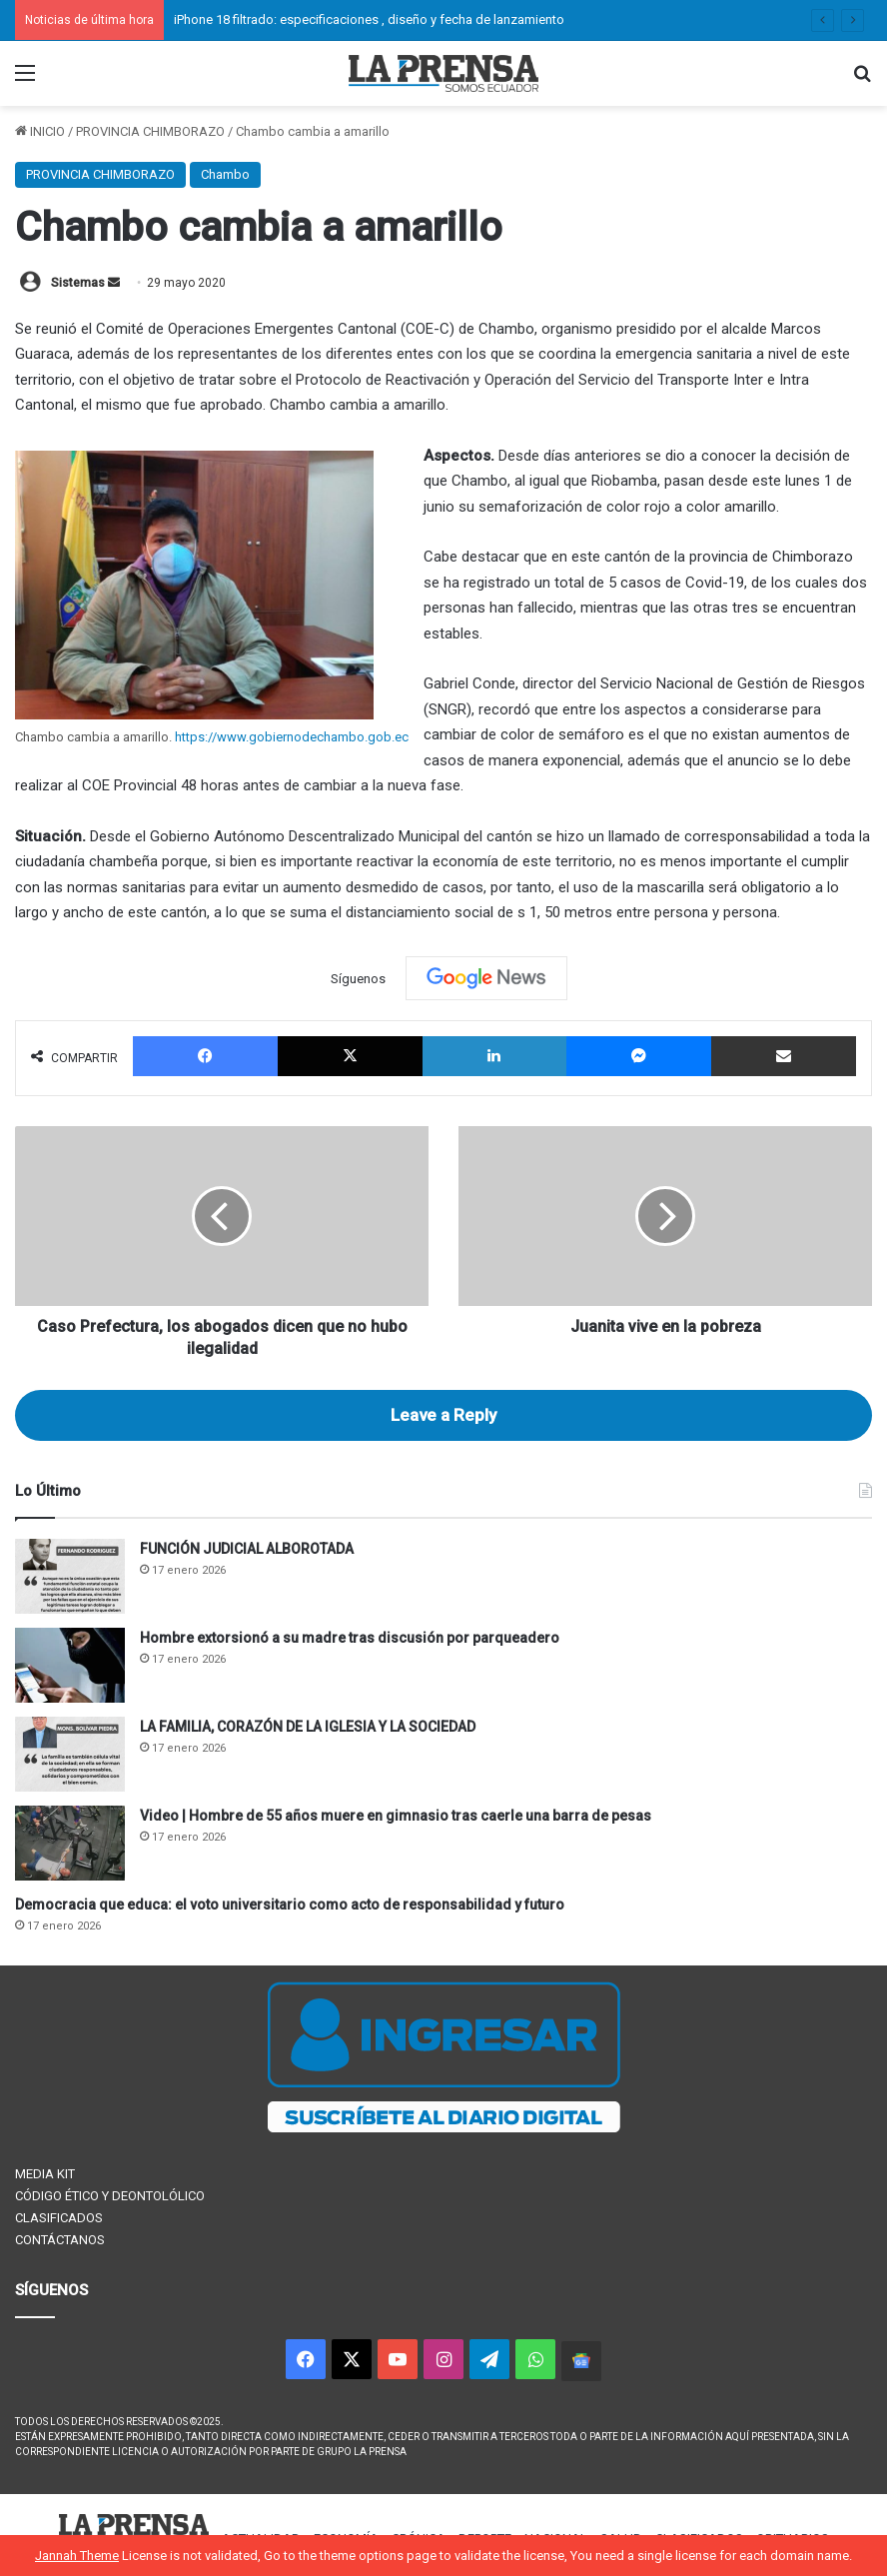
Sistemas (78, 283)
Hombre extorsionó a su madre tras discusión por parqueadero (349, 1638)
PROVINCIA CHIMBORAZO (150, 131)
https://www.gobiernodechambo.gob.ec (292, 736)
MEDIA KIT (45, 2173)
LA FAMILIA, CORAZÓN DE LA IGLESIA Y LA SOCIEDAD (307, 1727)
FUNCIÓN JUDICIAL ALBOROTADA (247, 1549)
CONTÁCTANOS (60, 2239)
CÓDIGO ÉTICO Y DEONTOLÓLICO (110, 2195)
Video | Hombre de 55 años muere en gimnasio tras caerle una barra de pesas (395, 1816)
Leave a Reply (443, 1415)
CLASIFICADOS (59, 2217)
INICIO (40, 131)
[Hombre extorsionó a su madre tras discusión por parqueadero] (70, 1665)
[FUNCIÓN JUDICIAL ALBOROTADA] (70, 1576)
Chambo (225, 174)
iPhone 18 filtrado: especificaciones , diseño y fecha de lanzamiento (369, 19)
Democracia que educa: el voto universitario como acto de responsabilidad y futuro (289, 1905)
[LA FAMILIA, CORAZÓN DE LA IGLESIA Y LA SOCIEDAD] (70, 1754)
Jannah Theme (77, 2555)
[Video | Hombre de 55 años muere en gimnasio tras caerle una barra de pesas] (70, 1843)
